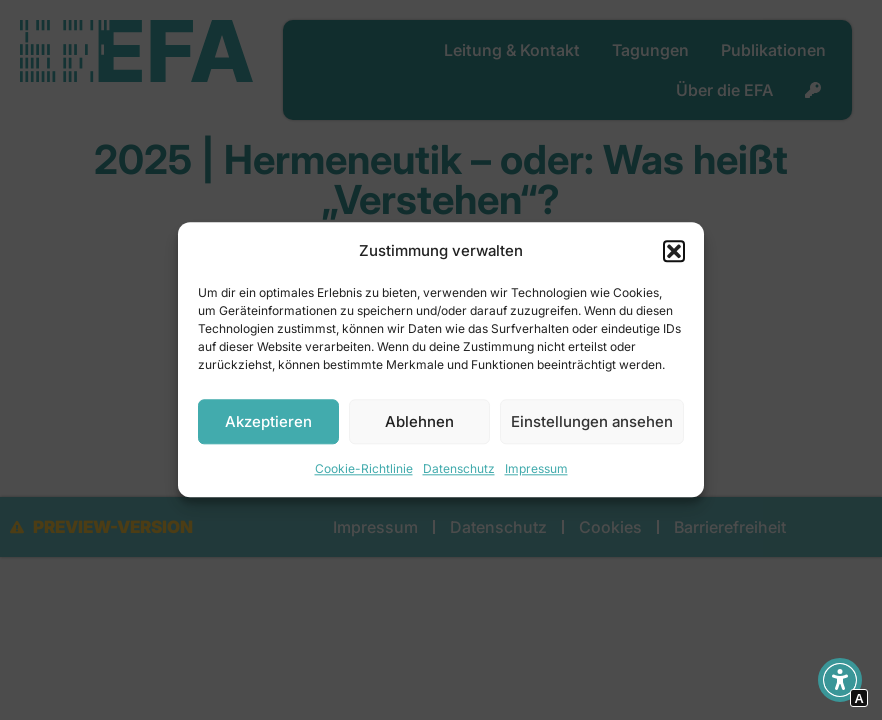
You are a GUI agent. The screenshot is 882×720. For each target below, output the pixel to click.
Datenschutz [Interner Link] (459, 469)
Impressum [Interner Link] (536, 469)
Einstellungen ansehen (592, 421)
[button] (674, 251)
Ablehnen (419, 421)
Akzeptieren (268, 421)
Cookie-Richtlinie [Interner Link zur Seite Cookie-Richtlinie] (364, 469)
